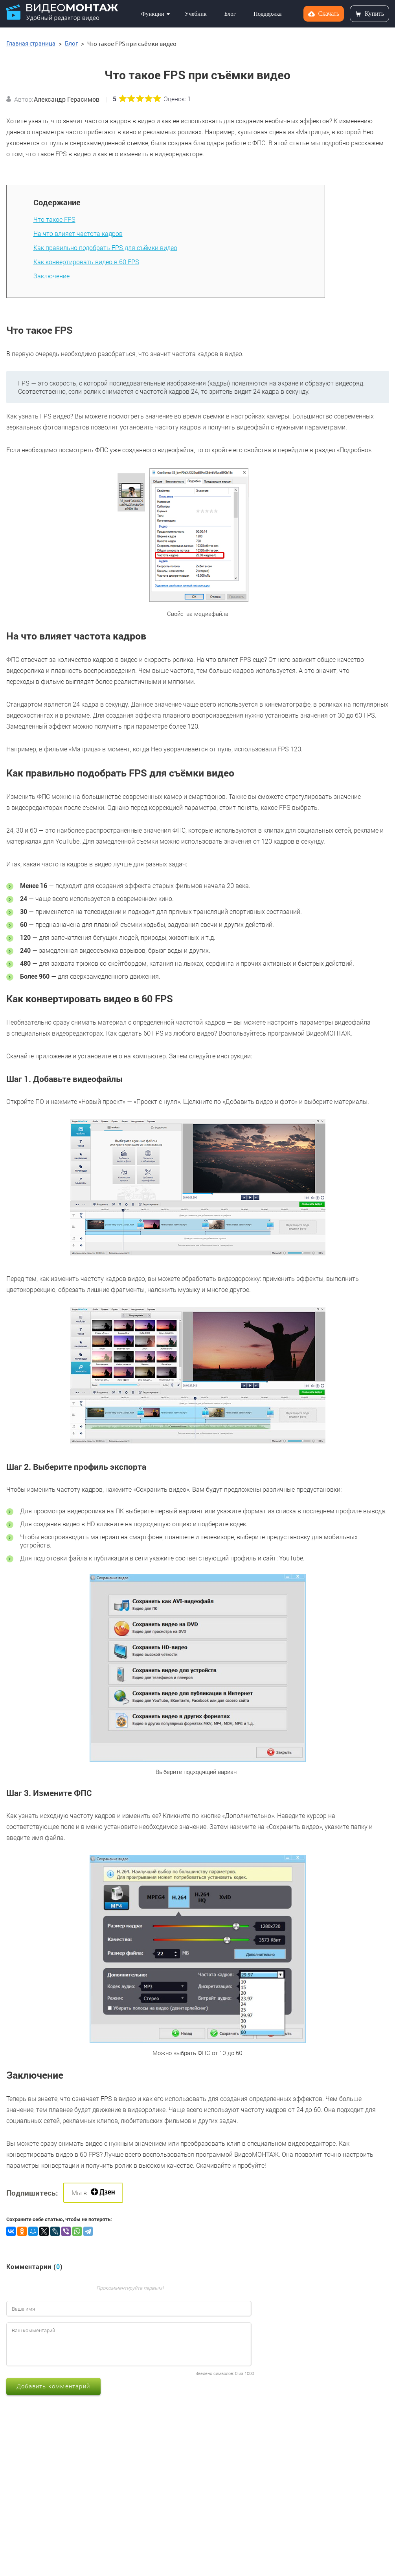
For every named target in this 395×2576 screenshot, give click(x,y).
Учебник (196, 14)
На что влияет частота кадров (78, 233)
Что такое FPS (54, 219)
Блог (230, 14)
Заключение (51, 276)
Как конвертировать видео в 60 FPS (86, 262)
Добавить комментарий (53, 2386)
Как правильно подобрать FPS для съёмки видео (105, 247)
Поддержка (267, 14)
